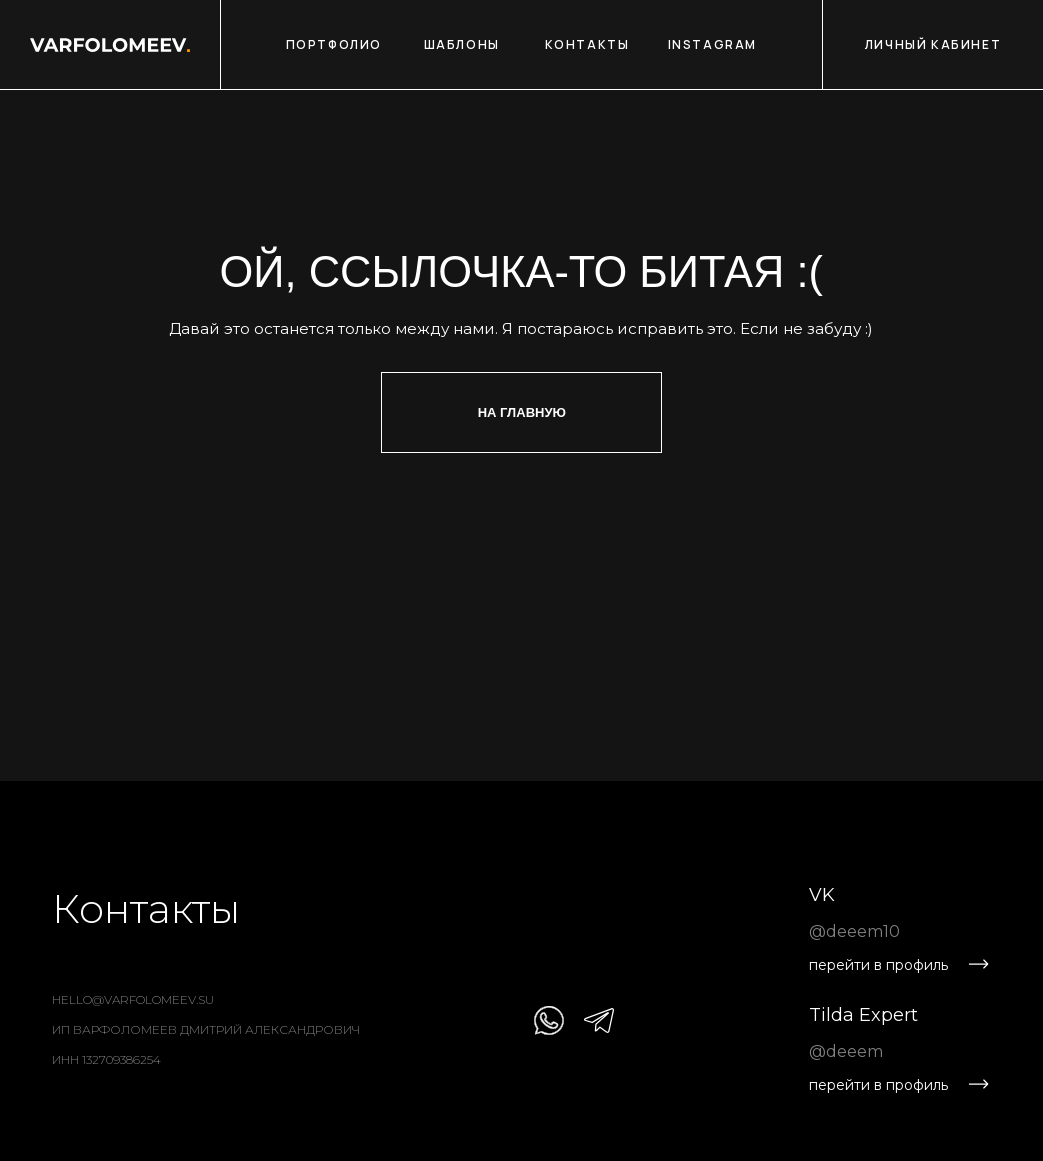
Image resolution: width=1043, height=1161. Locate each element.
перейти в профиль (878, 965)
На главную (522, 412)
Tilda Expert (863, 1015)
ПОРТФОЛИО (334, 44)
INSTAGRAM (712, 44)
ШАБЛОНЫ (462, 44)
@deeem (846, 1051)
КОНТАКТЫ (587, 44)
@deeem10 (854, 931)
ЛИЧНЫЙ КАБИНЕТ (933, 44)
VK (822, 895)
